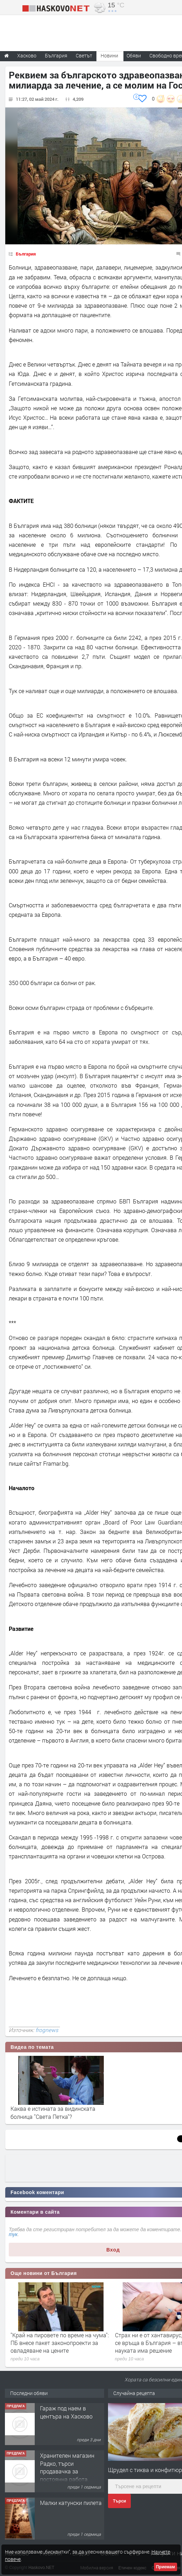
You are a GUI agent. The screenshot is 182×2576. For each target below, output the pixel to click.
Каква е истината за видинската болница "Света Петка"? (53, 2112)
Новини (109, 55)
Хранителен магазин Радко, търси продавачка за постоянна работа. (67, 2514)
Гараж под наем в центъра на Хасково (66, 2459)
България (26, 254)
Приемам (165, 2566)
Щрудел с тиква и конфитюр (145, 2469)
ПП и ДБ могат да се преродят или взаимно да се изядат (55, 2338)
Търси (119, 2501)
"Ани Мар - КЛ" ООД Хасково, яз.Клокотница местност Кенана (71, 2416)
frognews (46, 2029)
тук (13, 2234)
